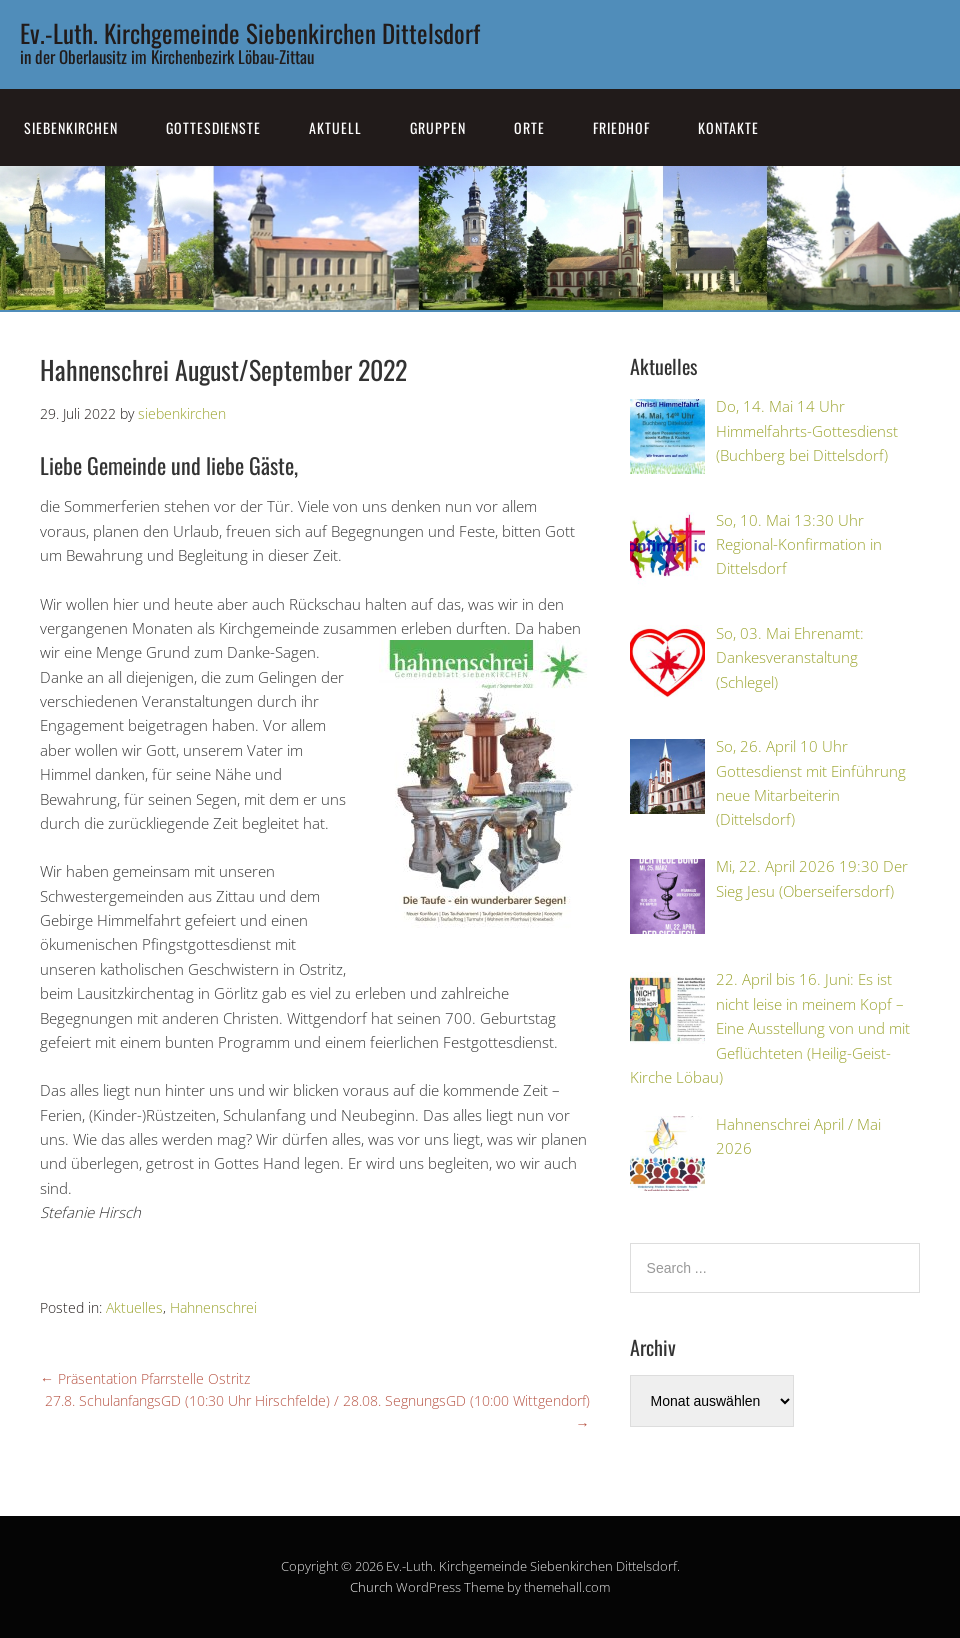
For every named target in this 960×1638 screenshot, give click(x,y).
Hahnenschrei (213, 1307)
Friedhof (621, 127)
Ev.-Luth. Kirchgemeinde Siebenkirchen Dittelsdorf (250, 32)
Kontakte (728, 127)
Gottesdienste (213, 127)
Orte (529, 127)
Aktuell (335, 127)
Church (371, 1587)
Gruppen (438, 127)
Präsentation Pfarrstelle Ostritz (145, 1378)
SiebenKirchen (71, 127)
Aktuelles (134, 1307)
